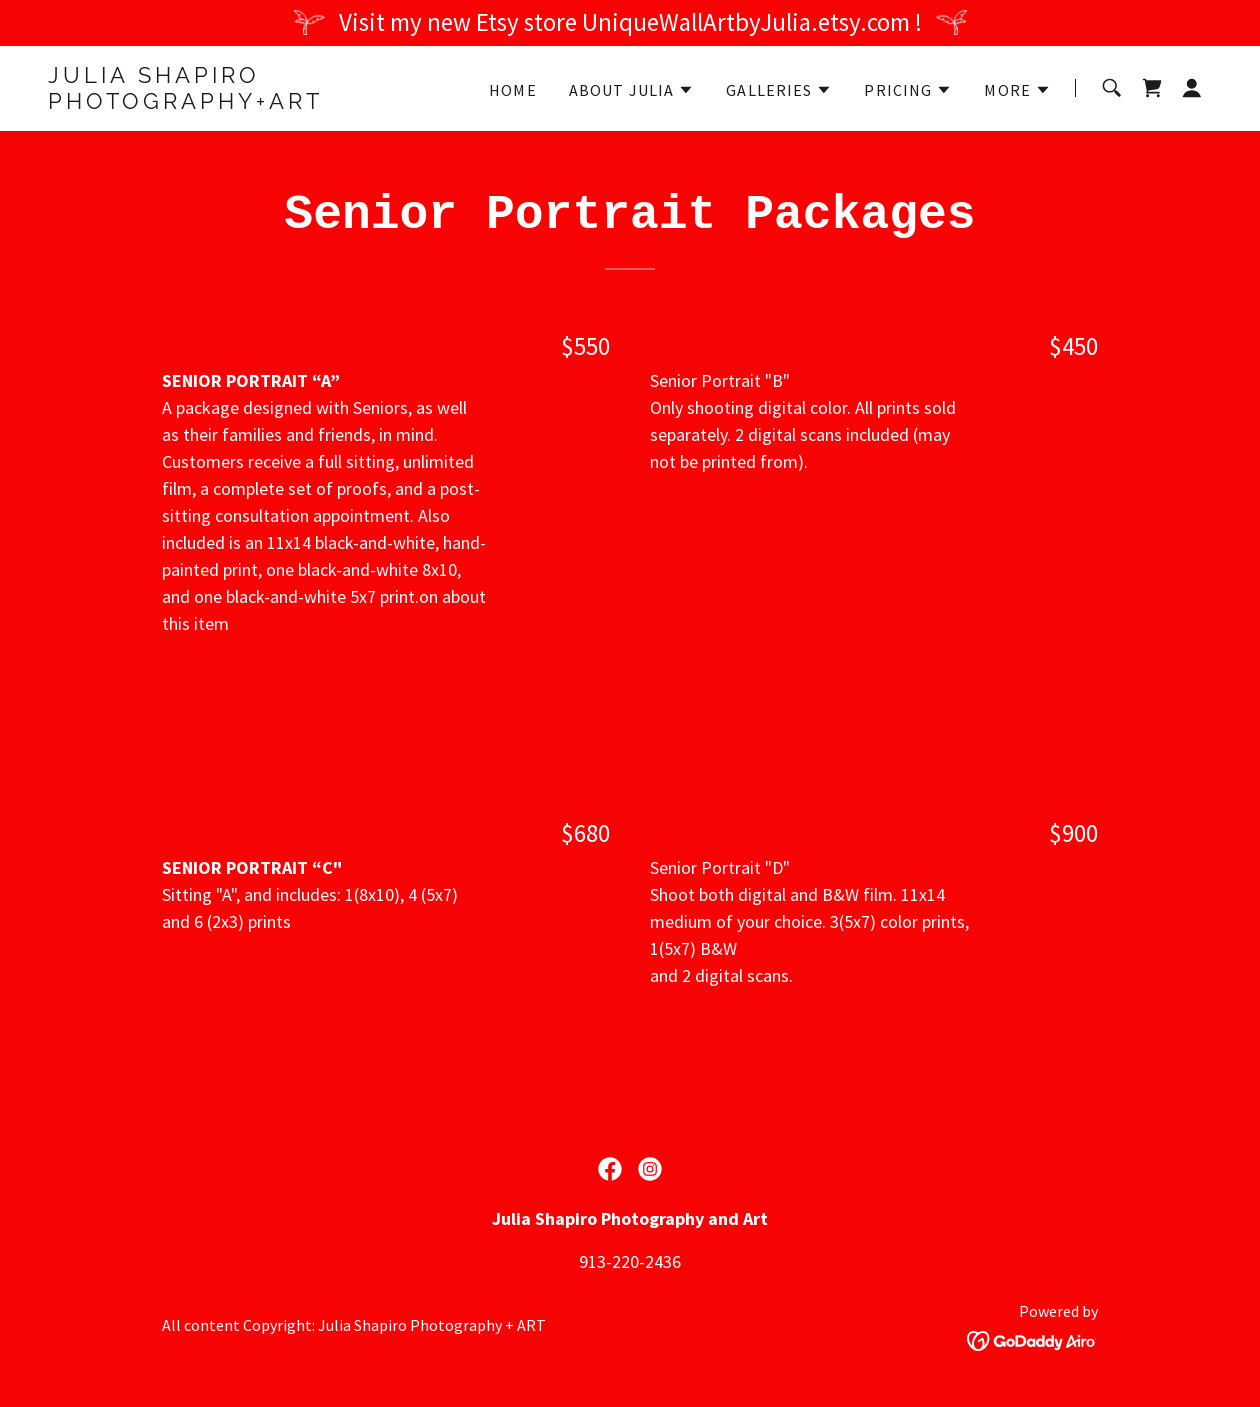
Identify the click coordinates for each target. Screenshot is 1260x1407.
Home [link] (513, 90)
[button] (632, 90)
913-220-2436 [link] (630, 1261)
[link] (251, 102)
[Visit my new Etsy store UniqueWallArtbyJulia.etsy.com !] (630, 23)
